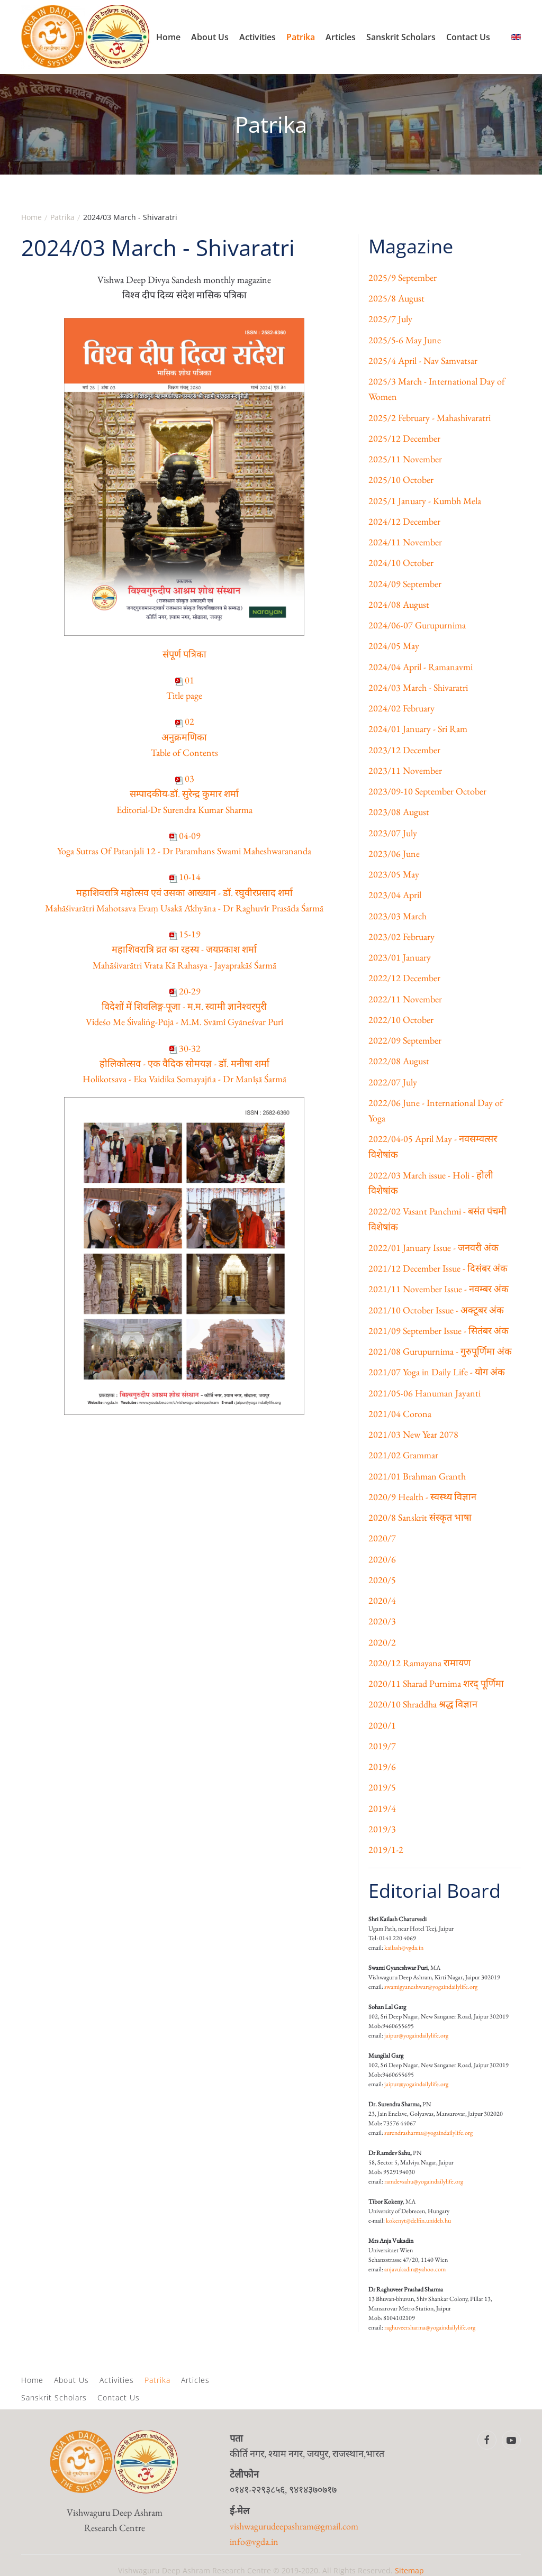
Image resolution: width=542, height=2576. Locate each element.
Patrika (300, 37)
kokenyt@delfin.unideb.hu (418, 2220)
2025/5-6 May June (404, 340)
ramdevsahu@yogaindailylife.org (423, 2181)
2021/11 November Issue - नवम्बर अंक (438, 1289)
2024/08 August (398, 604)
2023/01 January (399, 957)
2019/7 (382, 1746)
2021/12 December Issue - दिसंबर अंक (438, 1268)
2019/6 (382, 1766)
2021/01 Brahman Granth (417, 1476)
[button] (513, 2384)
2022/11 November (405, 999)
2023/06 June (394, 853)
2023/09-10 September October (427, 791)
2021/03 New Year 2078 (413, 1434)
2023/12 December (404, 750)
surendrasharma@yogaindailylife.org (428, 2133)
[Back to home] (86, 37)
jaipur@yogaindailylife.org (416, 2035)
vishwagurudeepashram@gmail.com (294, 2526)
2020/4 (382, 1600)
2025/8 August (396, 298)
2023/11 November (405, 770)
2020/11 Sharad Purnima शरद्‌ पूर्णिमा (436, 1683)
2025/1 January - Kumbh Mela (424, 501)
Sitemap (409, 2570)
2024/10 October (400, 562)
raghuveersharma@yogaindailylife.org (429, 2327)
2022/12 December (404, 978)
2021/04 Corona (399, 1414)
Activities (257, 37)
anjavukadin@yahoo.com (415, 2269)
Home (168, 37)
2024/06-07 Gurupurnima (417, 625)
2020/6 (382, 1559)
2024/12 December (404, 521)
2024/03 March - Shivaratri (418, 687)
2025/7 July (390, 319)
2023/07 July (392, 833)
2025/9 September (402, 277)
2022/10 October (400, 1019)
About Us (210, 37)
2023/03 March (397, 916)
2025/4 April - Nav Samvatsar (422, 360)
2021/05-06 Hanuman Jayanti (424, 1393)
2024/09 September (404, 584)
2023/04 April (394, 895)
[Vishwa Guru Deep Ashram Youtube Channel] (511, 2440)
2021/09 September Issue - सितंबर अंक (438, 1330)
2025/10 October (400, 479)
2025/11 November (405, 459)
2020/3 (382, 1621)
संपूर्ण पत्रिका (184, 654)
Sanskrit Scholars (401, 37)
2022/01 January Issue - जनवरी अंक (433, 1247)
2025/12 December (404, 438)
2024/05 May (393, 646)
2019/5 (382, 1787)
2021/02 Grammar (403, 1455)
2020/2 (382, 1642)
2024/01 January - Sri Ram (417, 729)
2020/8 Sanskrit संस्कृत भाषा (420, 1517)
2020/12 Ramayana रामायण (419, 1663)
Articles (341, 37)
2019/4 (382, 1808)
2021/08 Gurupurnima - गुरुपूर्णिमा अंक (440, 1351)
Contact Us (468, 37)
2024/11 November (405, 542)
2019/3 (382, 1829)
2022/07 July (392, 1082)
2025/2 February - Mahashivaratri (429, 418)
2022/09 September (404, 1040)
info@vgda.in (254, 2541)
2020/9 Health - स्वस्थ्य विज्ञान (422, 1497)
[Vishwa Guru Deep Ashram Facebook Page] (486, 2440)
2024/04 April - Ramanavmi (420, 667)
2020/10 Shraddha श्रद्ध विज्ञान (422, 1704)
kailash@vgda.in (403, 1947)
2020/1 (382, 1725)
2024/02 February (401, 708)
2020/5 (382, 1580)
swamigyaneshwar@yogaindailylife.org (430, 1987)
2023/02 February (401, 936)
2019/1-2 (385, 1849)
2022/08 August (398, 1061)
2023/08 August (398, 812)
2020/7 (382, 1538)
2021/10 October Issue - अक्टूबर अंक (436, 1310)
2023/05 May (393, 874)
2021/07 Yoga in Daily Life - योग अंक (436, 1372)
